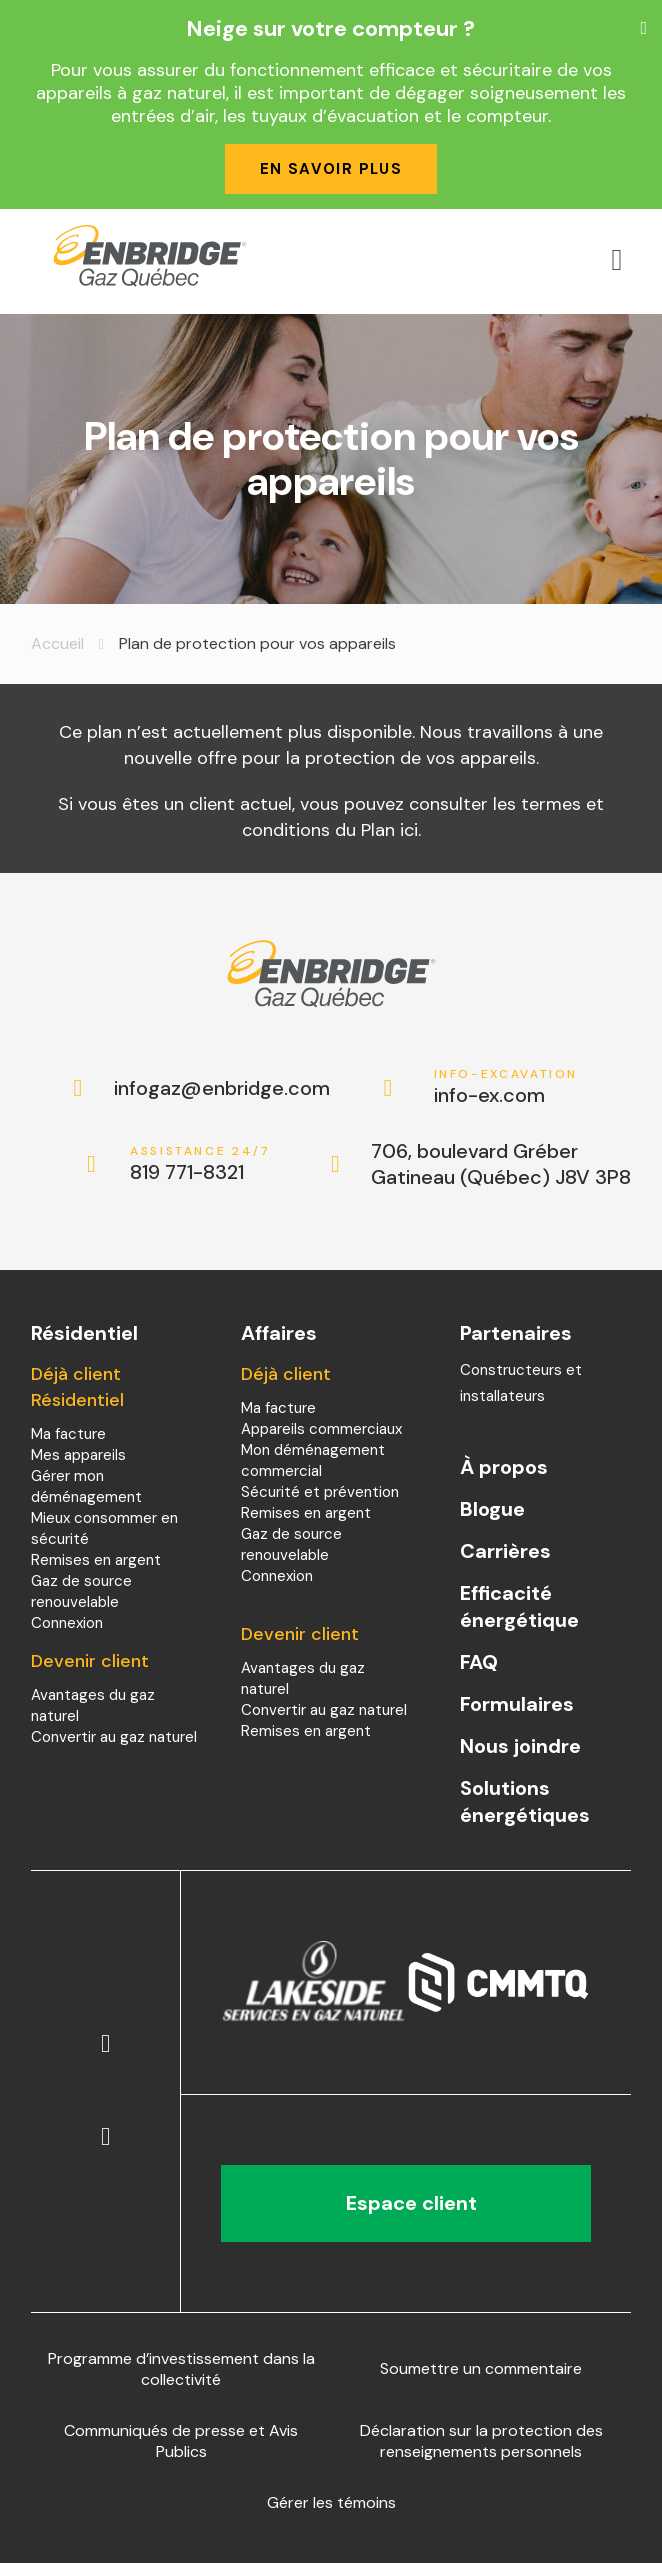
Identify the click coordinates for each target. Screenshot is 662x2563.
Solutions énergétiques (525, 1801)
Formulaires (517, 1704)
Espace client (406, 2203)
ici (409, 830)
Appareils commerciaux (321, 1429)
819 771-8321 (202, 1164)
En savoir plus (331, 169)
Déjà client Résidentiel (77, 1387)
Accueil (57, 643)
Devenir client (90, 1661)
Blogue (492, 1509)
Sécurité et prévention (320, 1492)
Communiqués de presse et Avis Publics (181, 2441)
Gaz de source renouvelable (81, 1591)
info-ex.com (506, 1087)
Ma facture (68, 1434)
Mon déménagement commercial (313, 1460)
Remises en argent (96, 1560)
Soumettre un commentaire (481, 2368)
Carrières (505, 1551)
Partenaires (516, 1333)
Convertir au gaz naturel (114, 1737)
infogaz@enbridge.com (201, 1088)
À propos (504, 1467)
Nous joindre (520, 1746)
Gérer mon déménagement (86, 1486)
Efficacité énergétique (519, 1606)
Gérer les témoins (331, 2502)
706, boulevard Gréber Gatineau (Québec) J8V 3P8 (501, 1164)
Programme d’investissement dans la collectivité (181, 2369)
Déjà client (286, 1374)
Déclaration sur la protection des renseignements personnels (481, 2441)
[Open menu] (617, 260)
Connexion (67, 1623)
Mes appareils (78, 1455)
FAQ (479, 1662)
